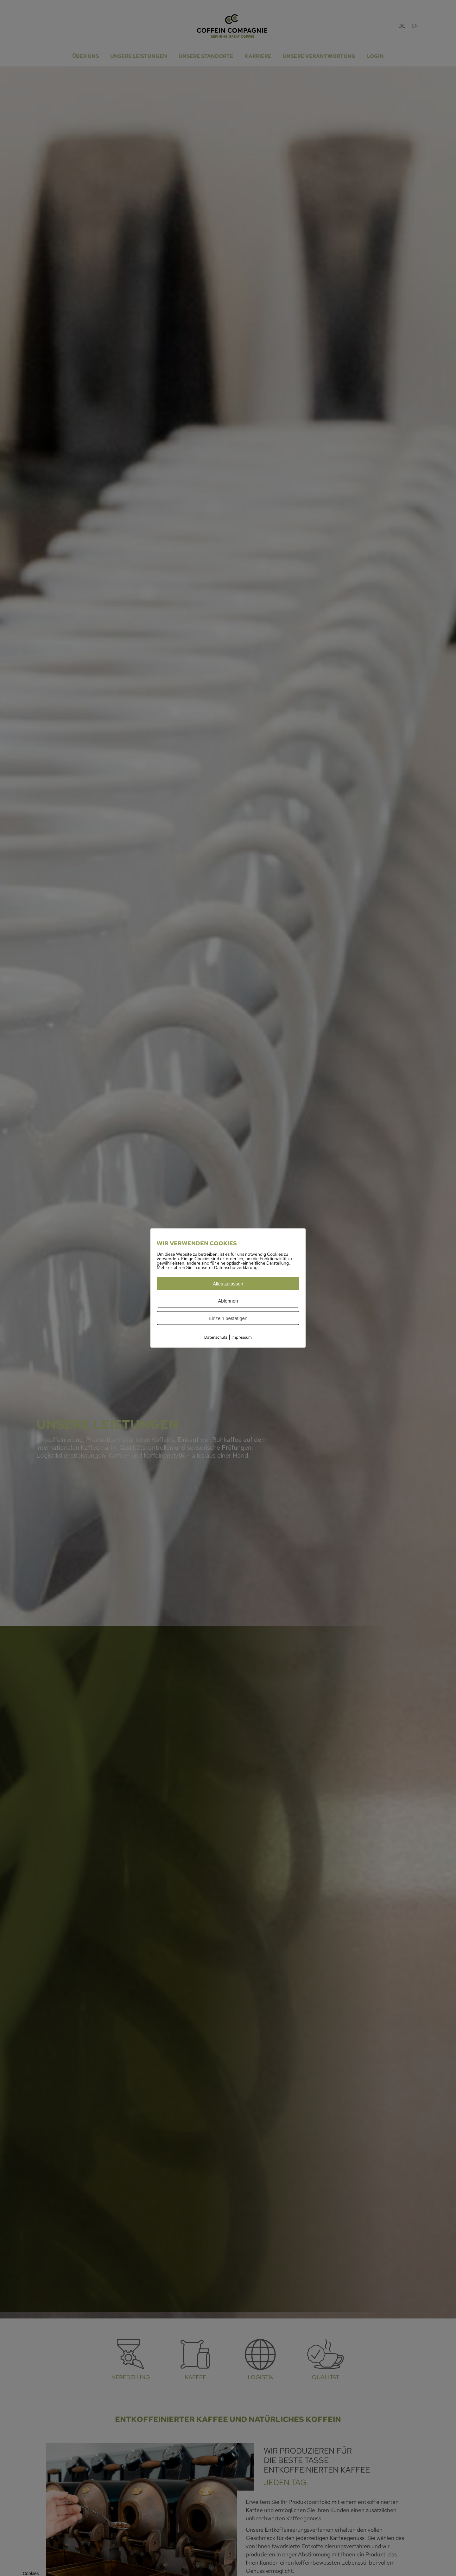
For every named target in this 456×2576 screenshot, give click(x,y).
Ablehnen (228, 1301)
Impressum (241, 1337)
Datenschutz (215, 1337)
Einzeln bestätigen (228, 1318)
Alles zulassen (228, 1283)
